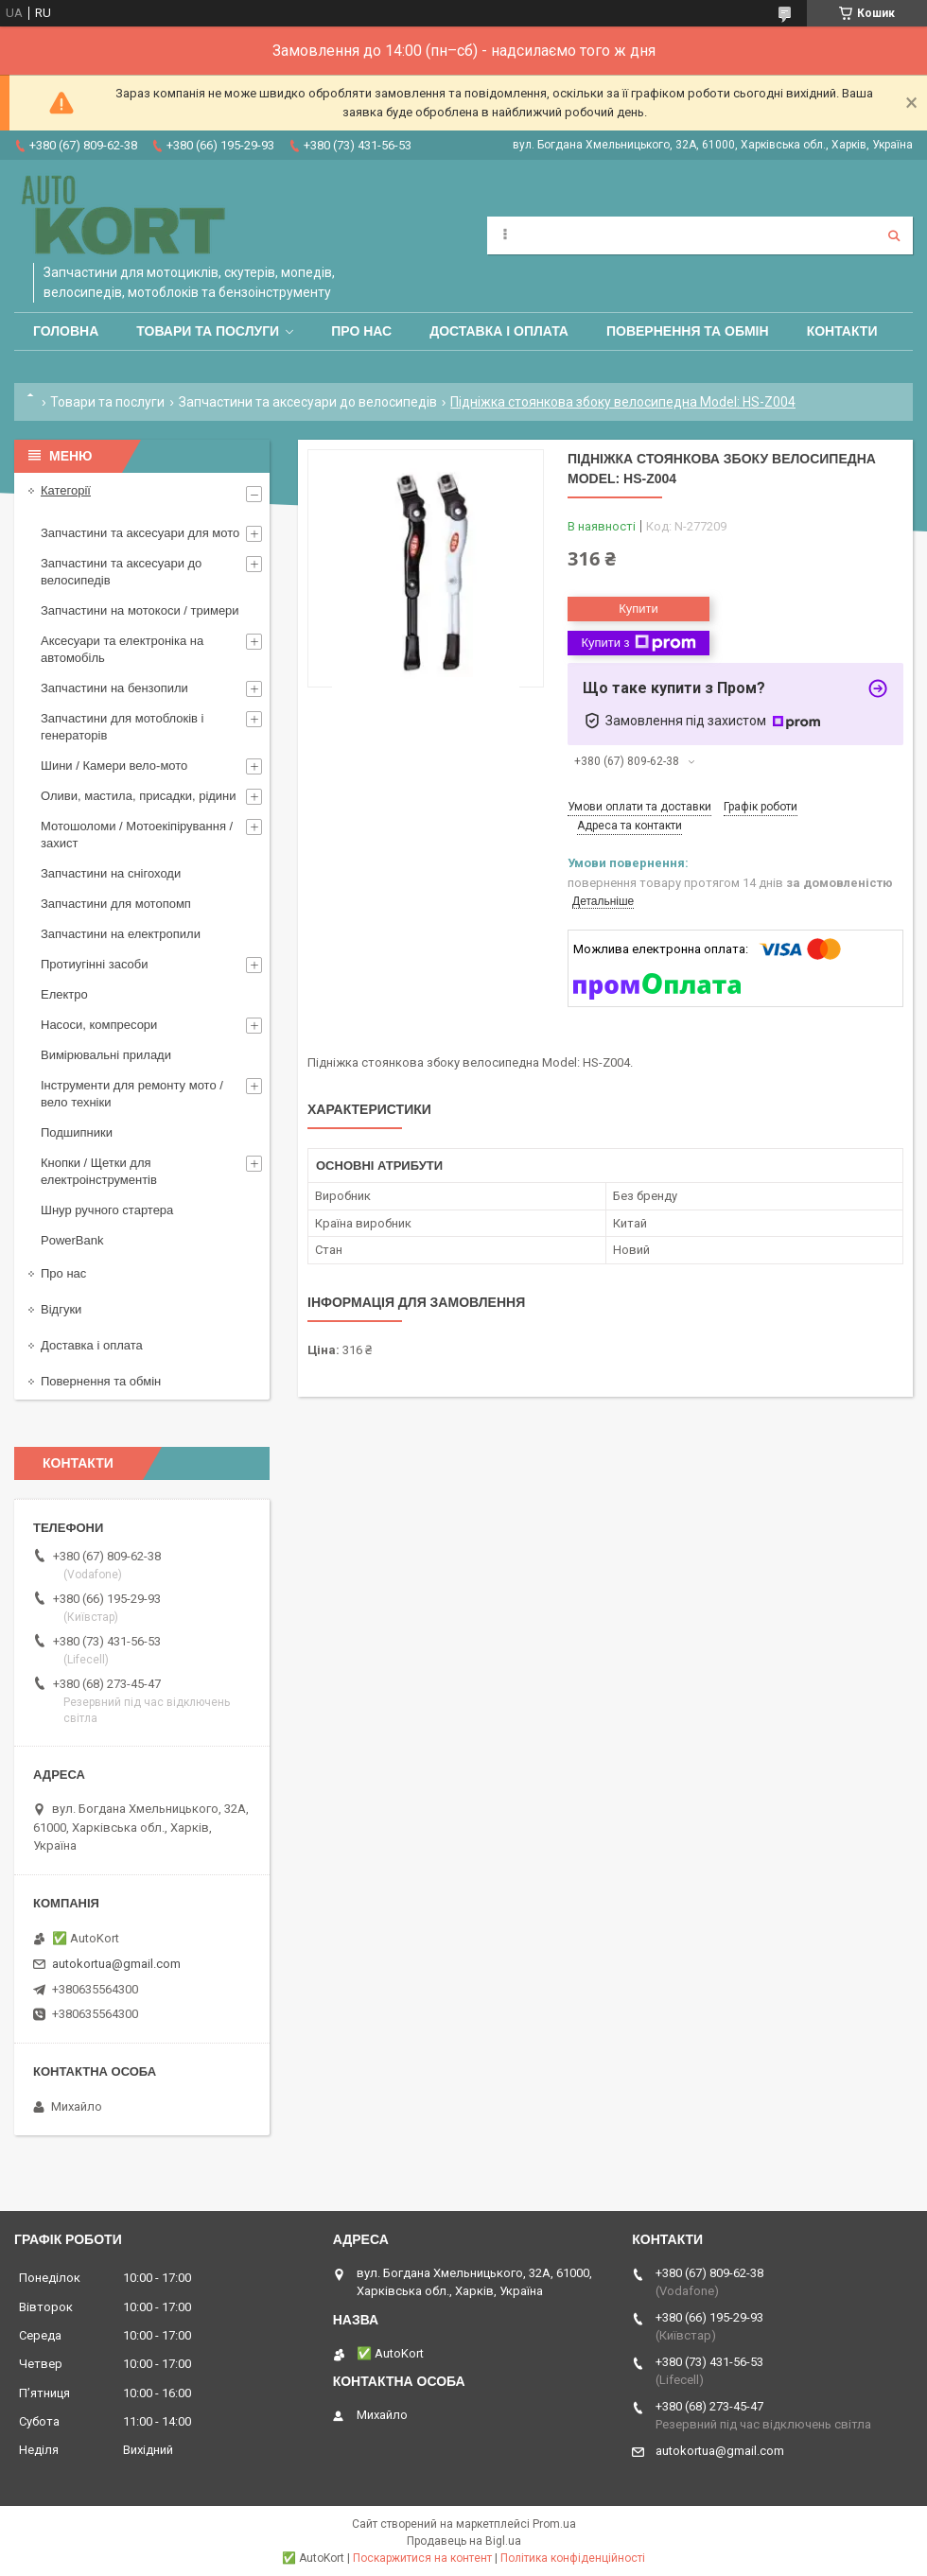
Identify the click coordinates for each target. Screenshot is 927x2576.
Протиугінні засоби (95, 964)
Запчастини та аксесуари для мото (140, 533)
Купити (638, 608)
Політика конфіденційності (572, 2558)
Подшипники (77, 1132)
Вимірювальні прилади (106, 1055)
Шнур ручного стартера (107, 1210)
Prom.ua (554, 2524)
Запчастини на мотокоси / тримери (140, 610)
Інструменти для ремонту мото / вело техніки (132, 1093)
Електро (64, 994)
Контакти (842, 331)
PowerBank (72, 1240)
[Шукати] (894, 235)
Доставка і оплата (498, 331)
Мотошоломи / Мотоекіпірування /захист (137, 834)
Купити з (638, 643)
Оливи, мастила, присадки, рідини (138, 796)
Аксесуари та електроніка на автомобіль (122, 649)
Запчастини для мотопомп (116, 903)
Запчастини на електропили (121, 934)
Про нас (361, 331)
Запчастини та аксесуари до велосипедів (308, 401)
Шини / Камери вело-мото (114, 765)
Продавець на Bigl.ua (464, 2541)
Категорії (66, 490)
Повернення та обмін (687, 331)
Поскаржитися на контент (422, 2558)
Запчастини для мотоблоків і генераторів (122, 726)
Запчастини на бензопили (114, 688)
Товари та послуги (207, 331)
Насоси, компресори (99, 1025)
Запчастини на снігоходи (111, 873)
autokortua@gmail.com (116, 1964)
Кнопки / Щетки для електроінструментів (99, 1171)
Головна (65, 331)
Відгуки (61, 1309)
